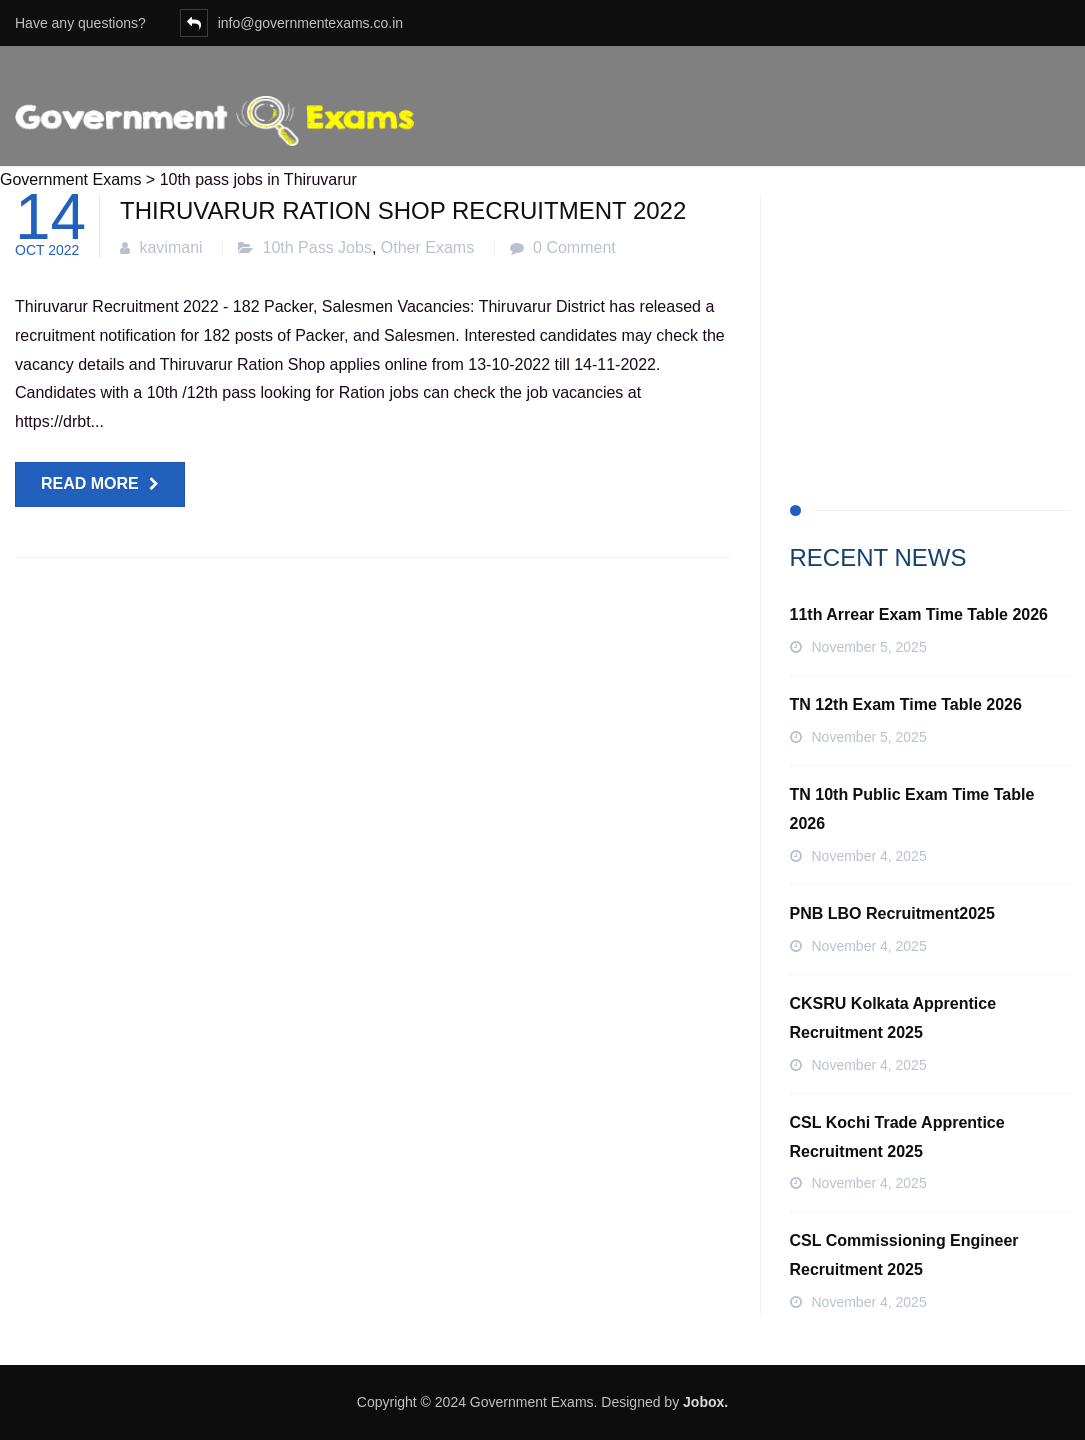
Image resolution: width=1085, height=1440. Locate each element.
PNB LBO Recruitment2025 (892, 913)
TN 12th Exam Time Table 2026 (906, 704)
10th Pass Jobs (317, 247)
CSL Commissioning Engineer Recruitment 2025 (904, 1255)
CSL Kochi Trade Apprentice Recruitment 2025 (897, 1137)
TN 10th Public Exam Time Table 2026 (912, 809)
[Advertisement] (930, 320)
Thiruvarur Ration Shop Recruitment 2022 (403, 210)
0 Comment (574, 247)
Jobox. (705, 1402)
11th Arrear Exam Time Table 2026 (919, 614)
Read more (90, 483)
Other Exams (427, 247)
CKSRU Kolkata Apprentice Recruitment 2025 (893, 1018)
